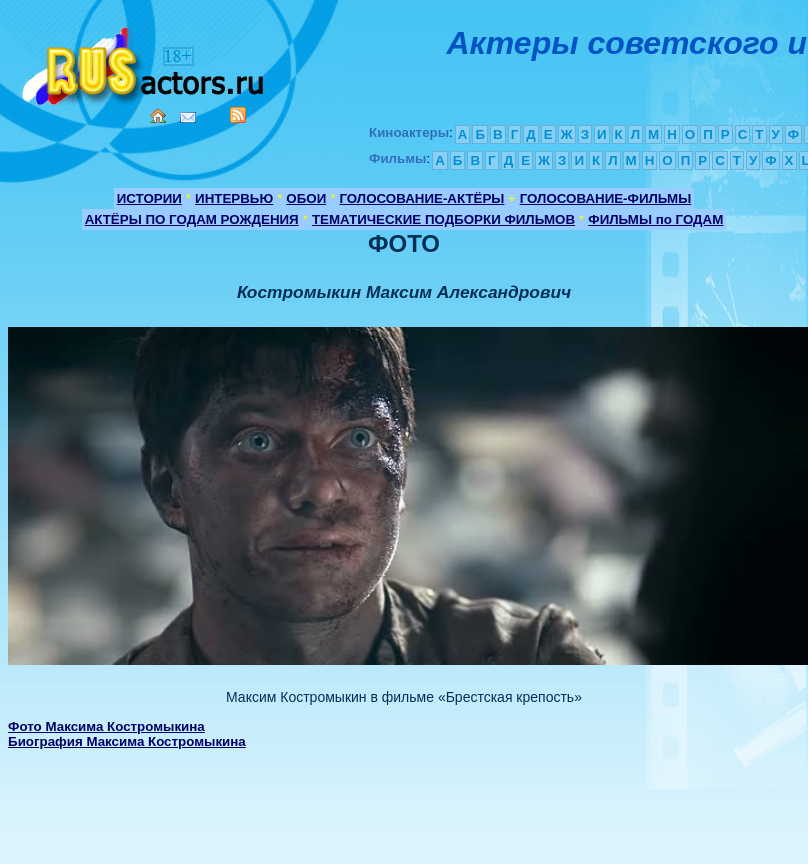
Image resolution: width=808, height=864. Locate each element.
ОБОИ (306, 198)
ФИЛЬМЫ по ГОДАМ (655, 219)
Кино (145, 62)
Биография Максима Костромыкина (127, 741)
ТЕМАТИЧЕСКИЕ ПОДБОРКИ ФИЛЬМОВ (443, 219)
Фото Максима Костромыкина (106, 726)
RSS (238, 115)
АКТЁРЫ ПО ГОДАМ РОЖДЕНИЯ (192, 219)
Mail (188, 117)
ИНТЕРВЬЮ (234, 198)
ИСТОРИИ (149, 198)
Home (158, 116)
